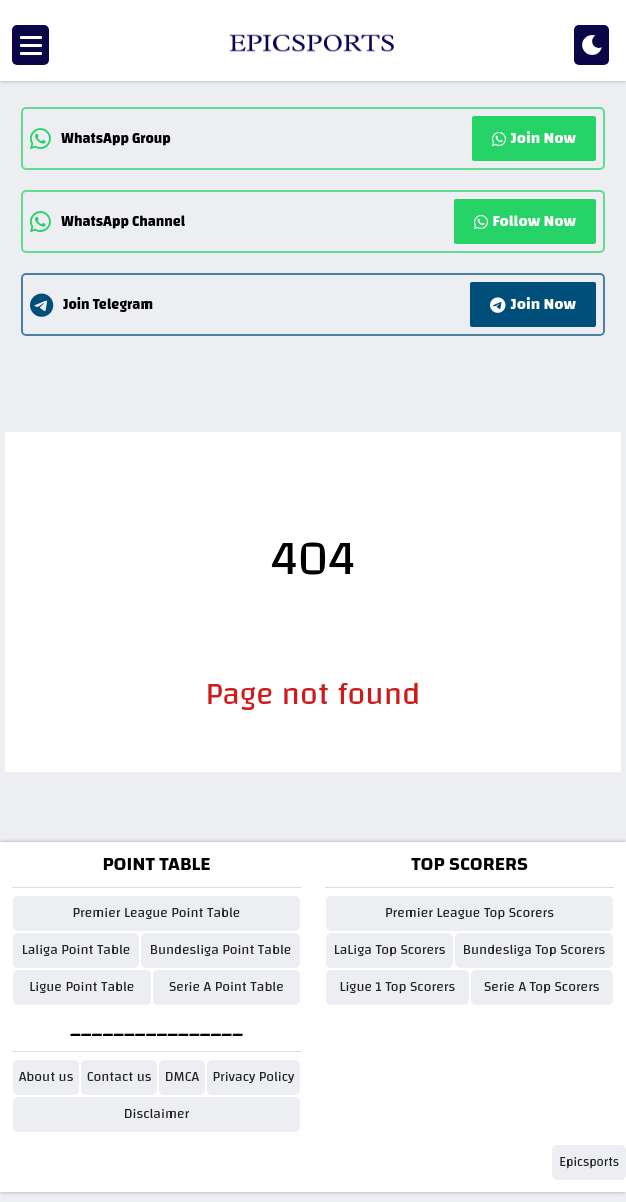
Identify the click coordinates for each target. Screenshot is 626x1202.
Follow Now (525, 221)
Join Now (534, 138)
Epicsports (589, 1162)
